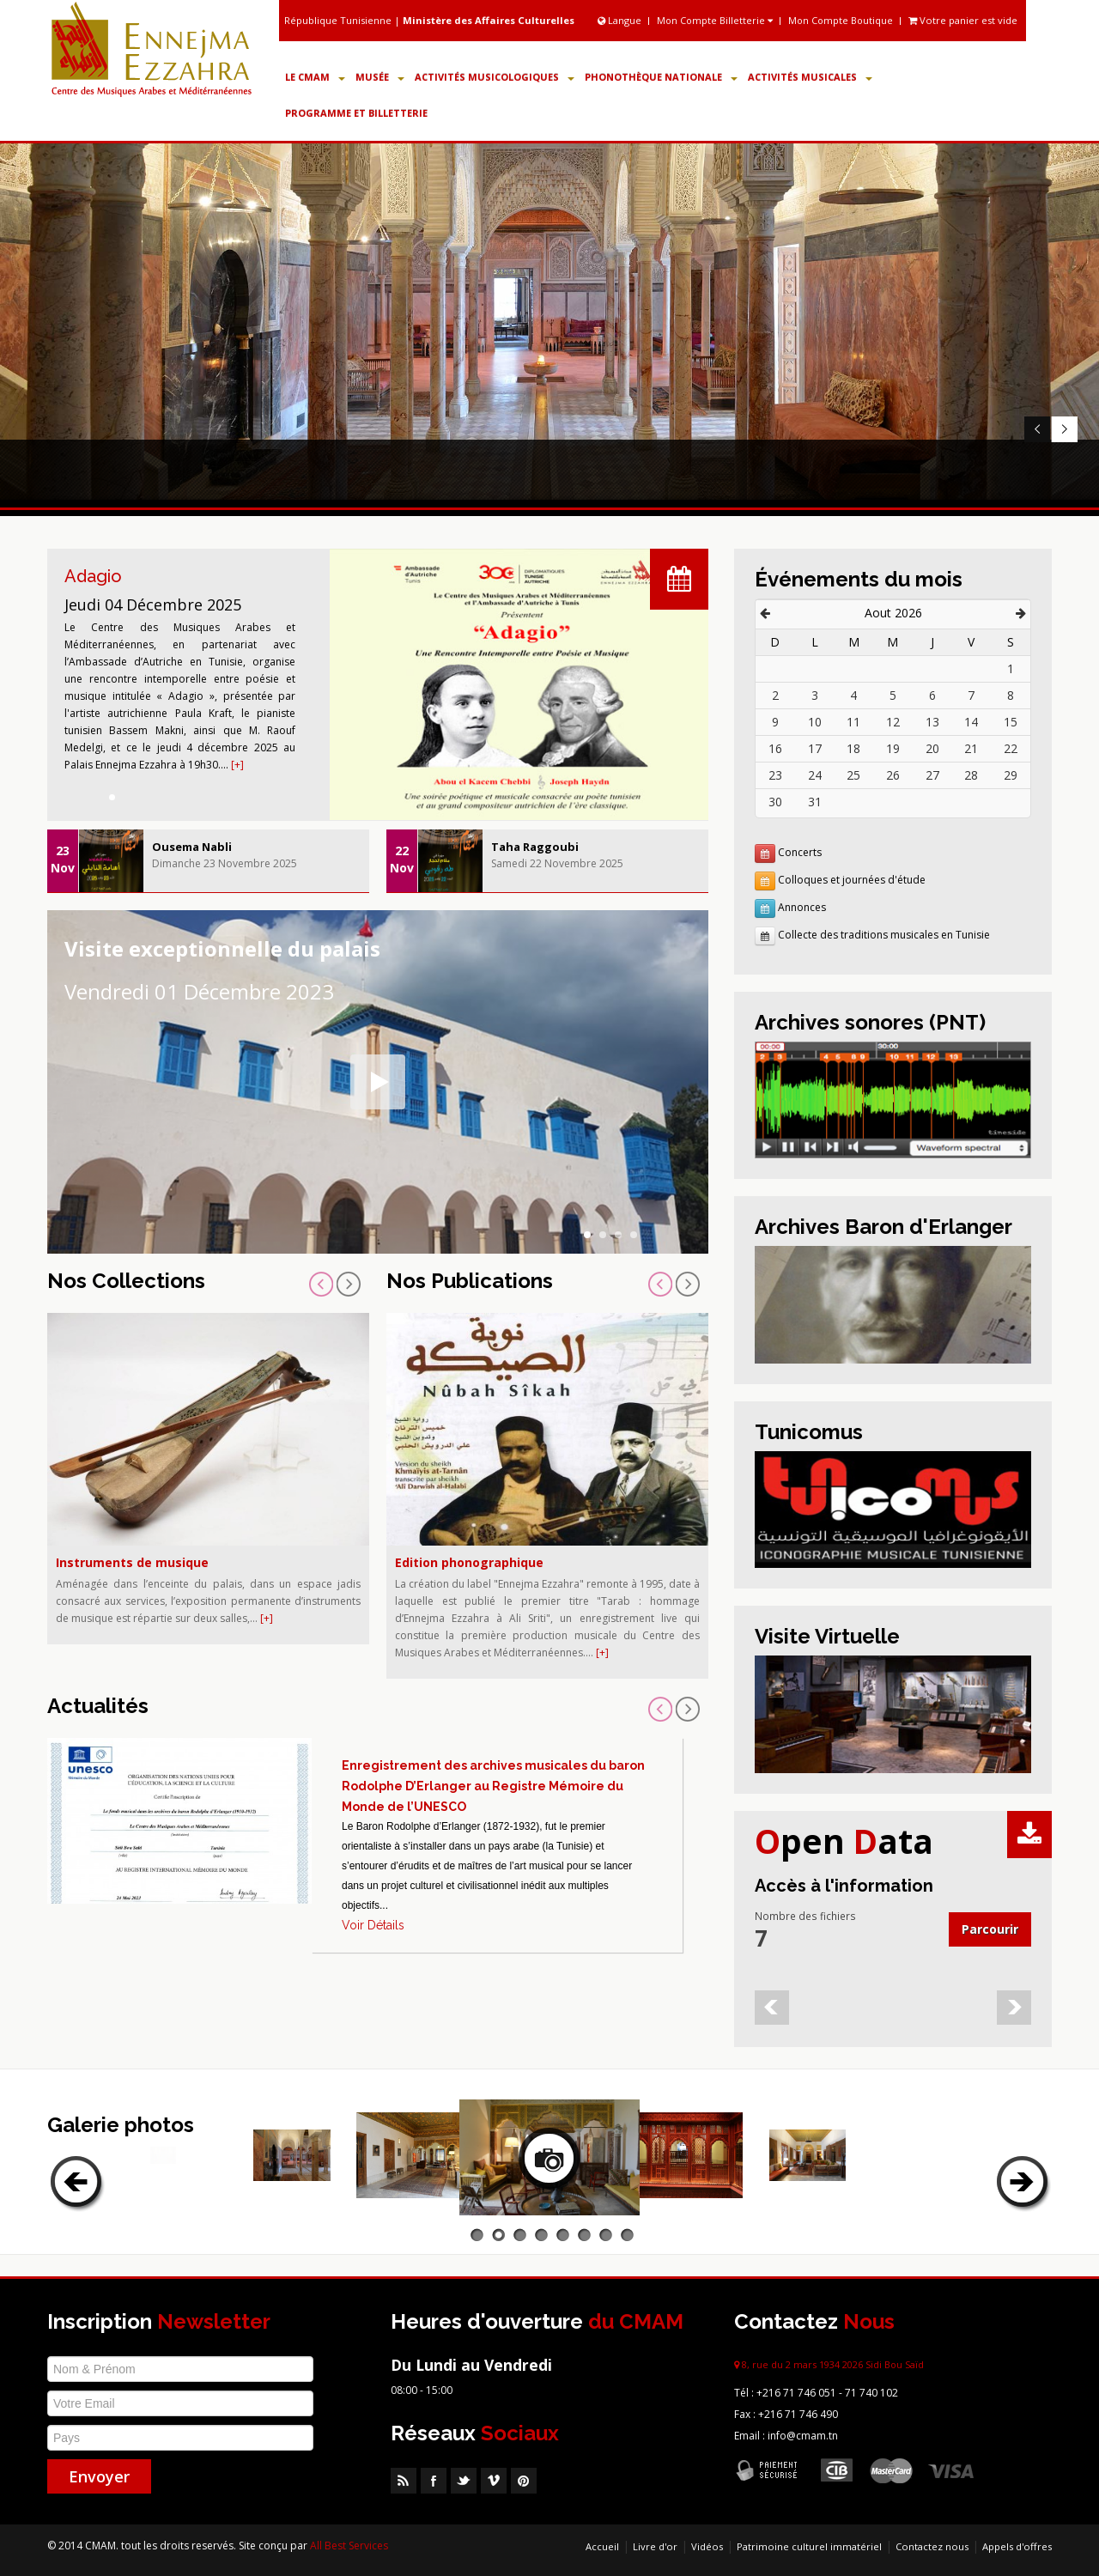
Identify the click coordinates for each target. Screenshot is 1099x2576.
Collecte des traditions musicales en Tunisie (884, 934)
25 (853, 775)
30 (775, 801)
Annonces (802, 907)
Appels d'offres (1017, 2546)
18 (853, 748)
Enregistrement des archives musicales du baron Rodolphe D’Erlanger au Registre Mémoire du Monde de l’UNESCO (493, 1786)
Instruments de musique (132, 1562)
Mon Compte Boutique (840, 20)
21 (971, 748)
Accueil (602, 2546)
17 (815, 748)
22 (1010, 748)
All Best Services (349, 2545)
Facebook (433, 2481)
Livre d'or (655, 2546)
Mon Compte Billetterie (715, 20)
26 (893, 775)
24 (815, 775)
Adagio (93, 576)
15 (1010, 722)
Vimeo (494, 2481)
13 (932, 722)
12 (893, 722)
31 (815, 801)
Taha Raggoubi (535, 846)
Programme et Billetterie (356, 112)
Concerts (800, 852)
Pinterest (524, 2481)
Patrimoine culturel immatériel (809, 2546)
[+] (237, 764)
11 (853, 722)
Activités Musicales (810, 76)
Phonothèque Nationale (661, 76)
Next (1064, 429)
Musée (379, 76)
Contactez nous (932, 2546)
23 (775, 775)
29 (1010, 775)
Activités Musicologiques (494, 76)
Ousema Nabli (192, 846)
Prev (1036, 429)
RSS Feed (403, 2481)
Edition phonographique (469, 1562)
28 (971, 775)
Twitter (464, 2481)
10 (815, 722)
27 (932, 775)
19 (893, 748)
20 (932, 748)
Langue (621, 20)
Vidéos (707, 2546)
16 (775, 748)
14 (971, 722)
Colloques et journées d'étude (852, 879)
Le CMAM (315, 76)
